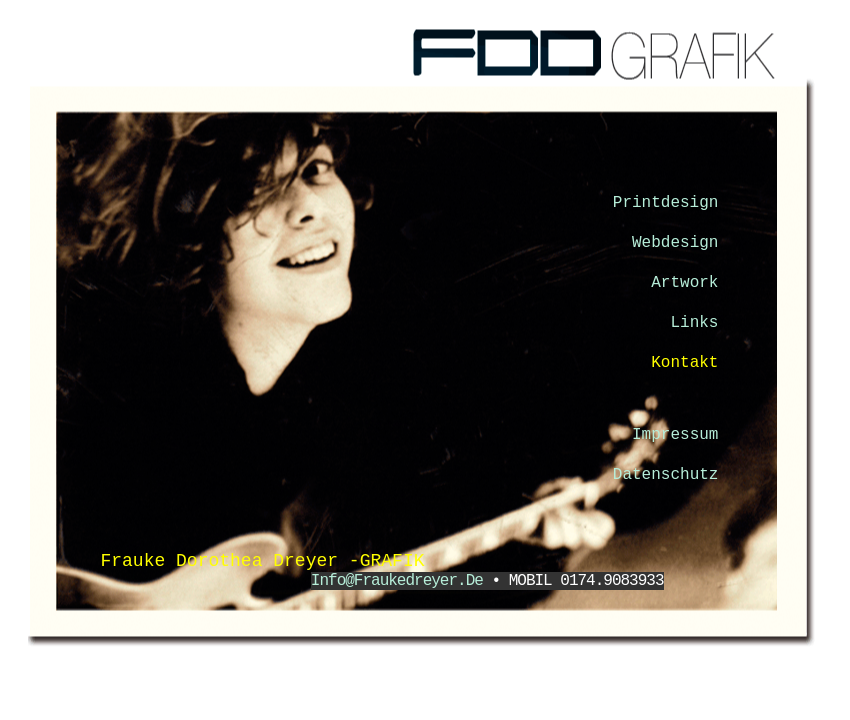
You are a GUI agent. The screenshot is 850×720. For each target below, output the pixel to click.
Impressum (680, 435)
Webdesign (680, 243)
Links (699, 323)
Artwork (689, 283)
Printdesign (666, 203)
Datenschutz (670, 475)
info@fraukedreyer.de (401, 581)
